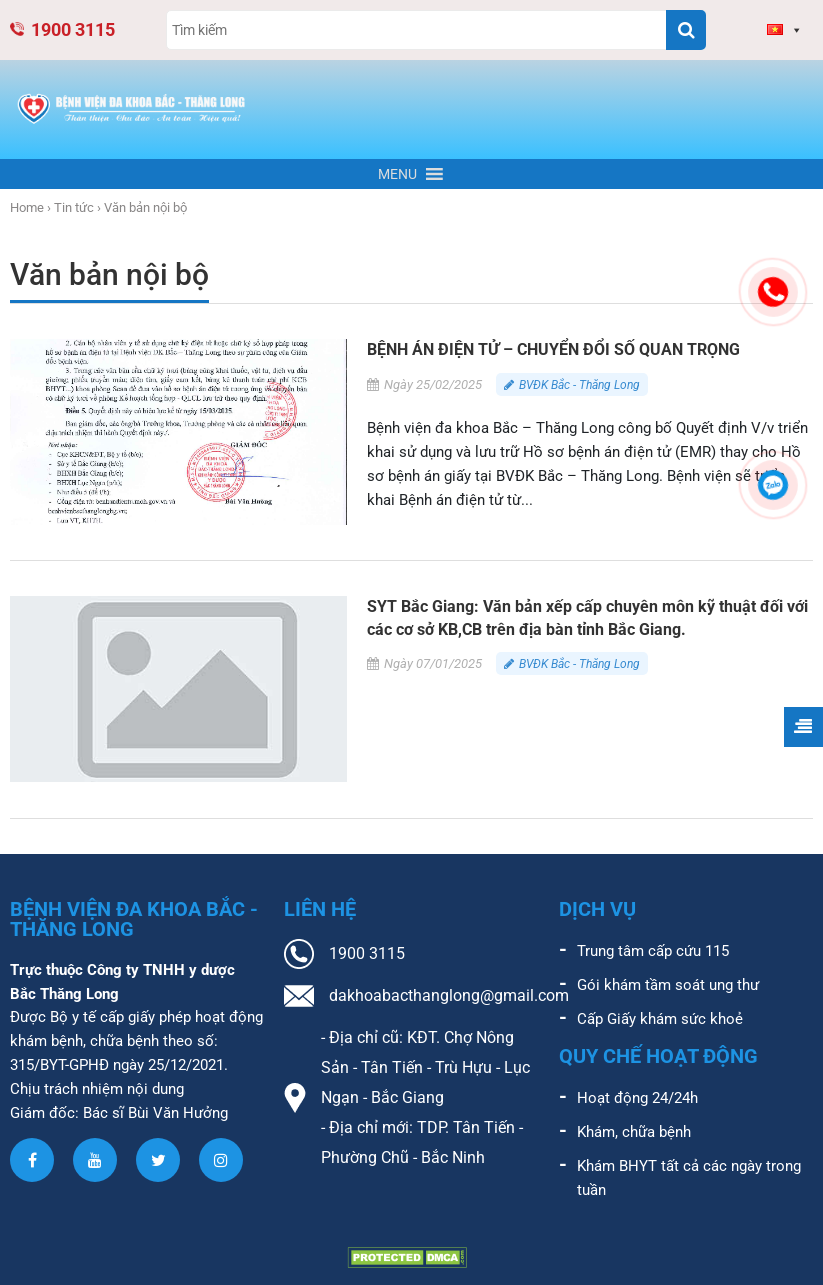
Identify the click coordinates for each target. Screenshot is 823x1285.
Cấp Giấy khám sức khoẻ (660, 1019)
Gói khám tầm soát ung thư (668, 985)
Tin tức (74, 208)
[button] (397, 175)
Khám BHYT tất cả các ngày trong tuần (689, 1178)
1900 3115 (62, 29)
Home (27, 208)
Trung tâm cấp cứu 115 (653, 951)
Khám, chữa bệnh (634, 1132)
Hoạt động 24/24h (637, 1098)
